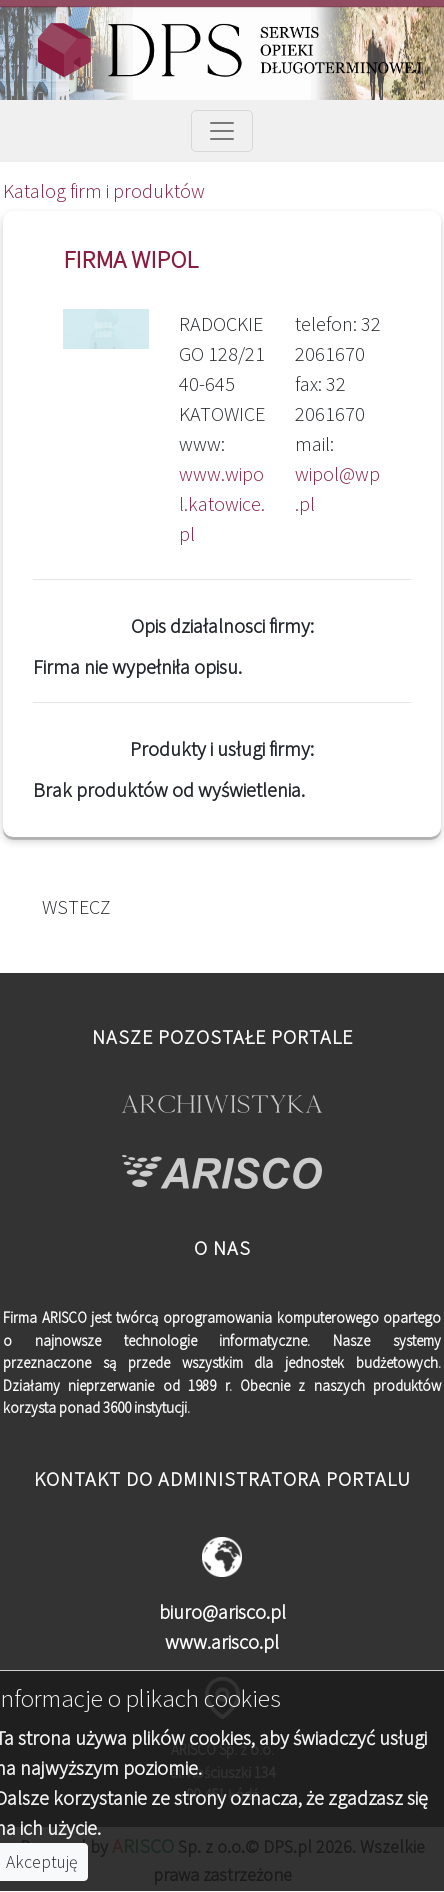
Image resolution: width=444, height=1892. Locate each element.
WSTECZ (72, 906)
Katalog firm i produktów (104, 190)
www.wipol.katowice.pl (222, 503)
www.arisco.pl (222, 1641)
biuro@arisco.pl (222, 1611)
